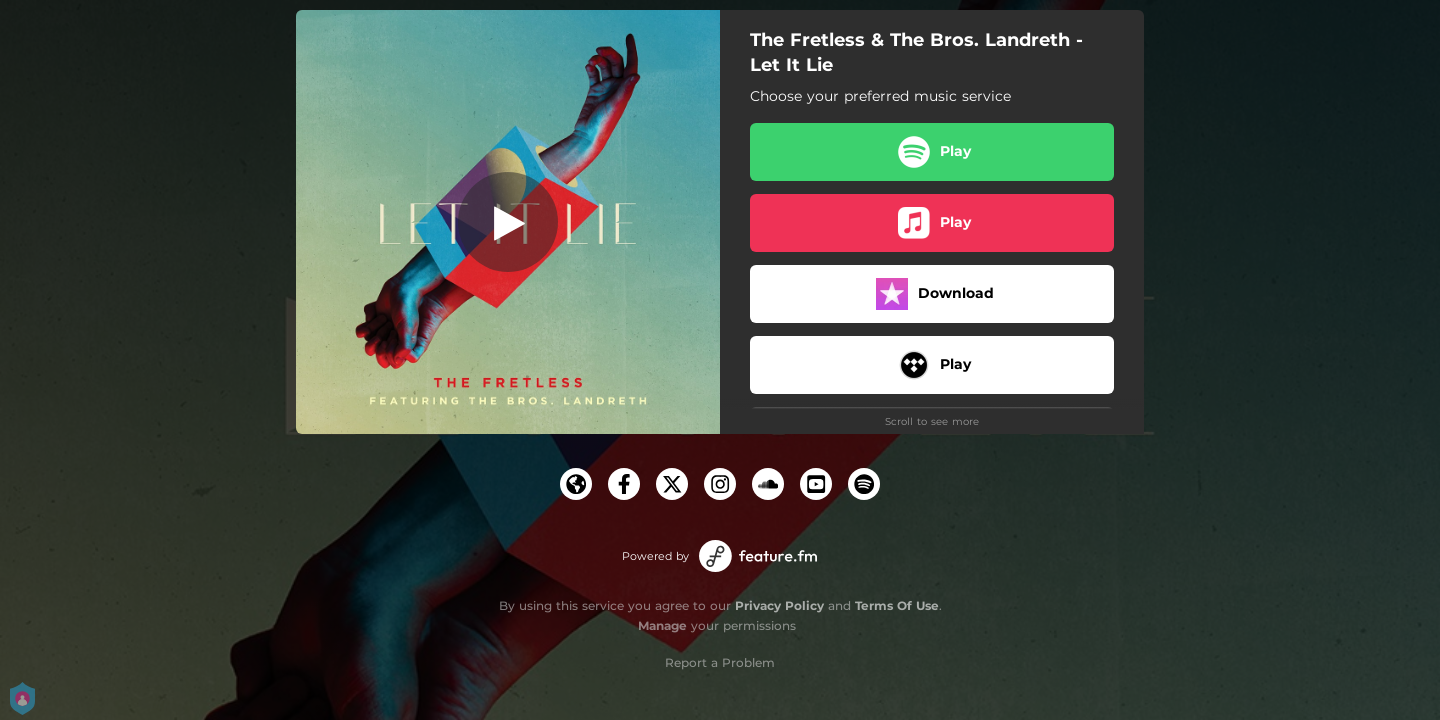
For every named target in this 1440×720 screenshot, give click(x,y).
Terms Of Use (897, 605)
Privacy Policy (779, 605)
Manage (662, 625)
